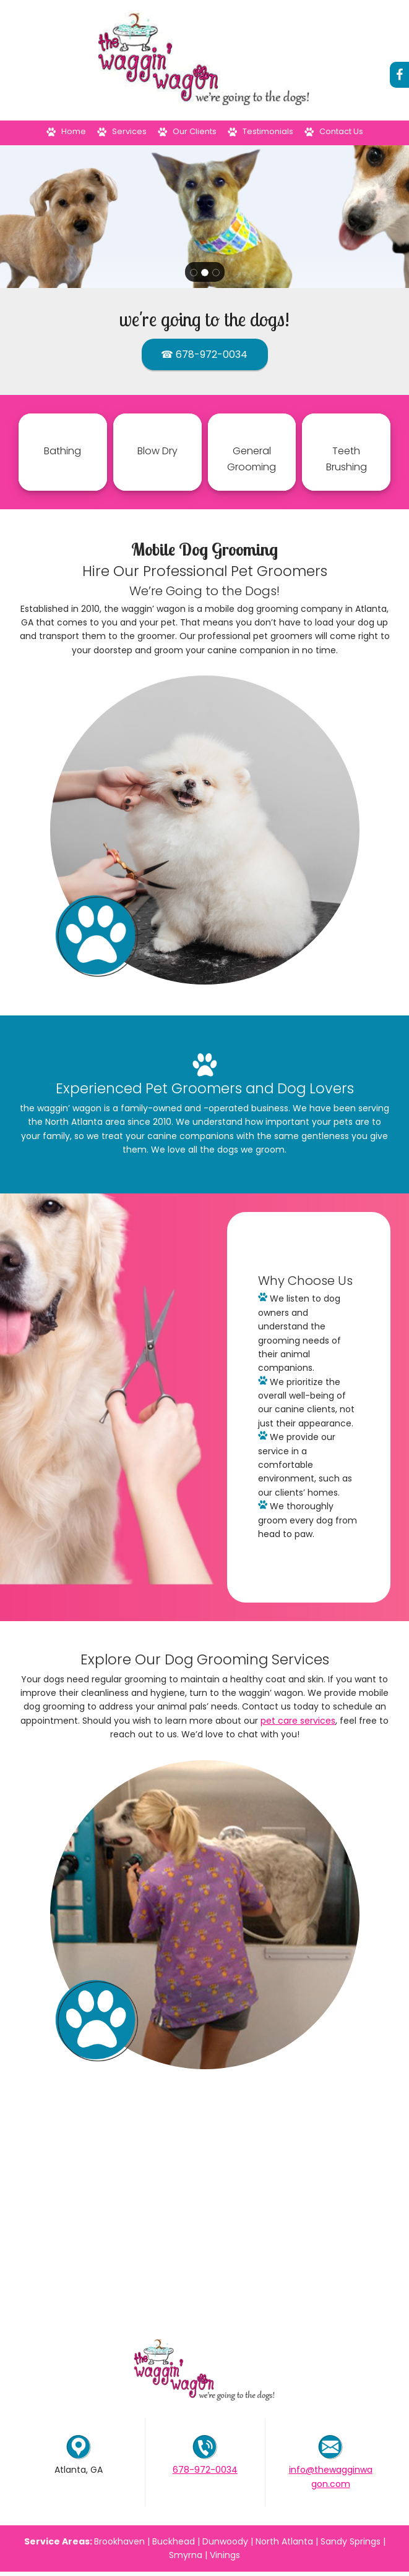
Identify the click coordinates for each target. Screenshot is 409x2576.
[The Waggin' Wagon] (204, 60)
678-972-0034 (205, 2470)
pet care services (297, 1720)
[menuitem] (66, 133)
